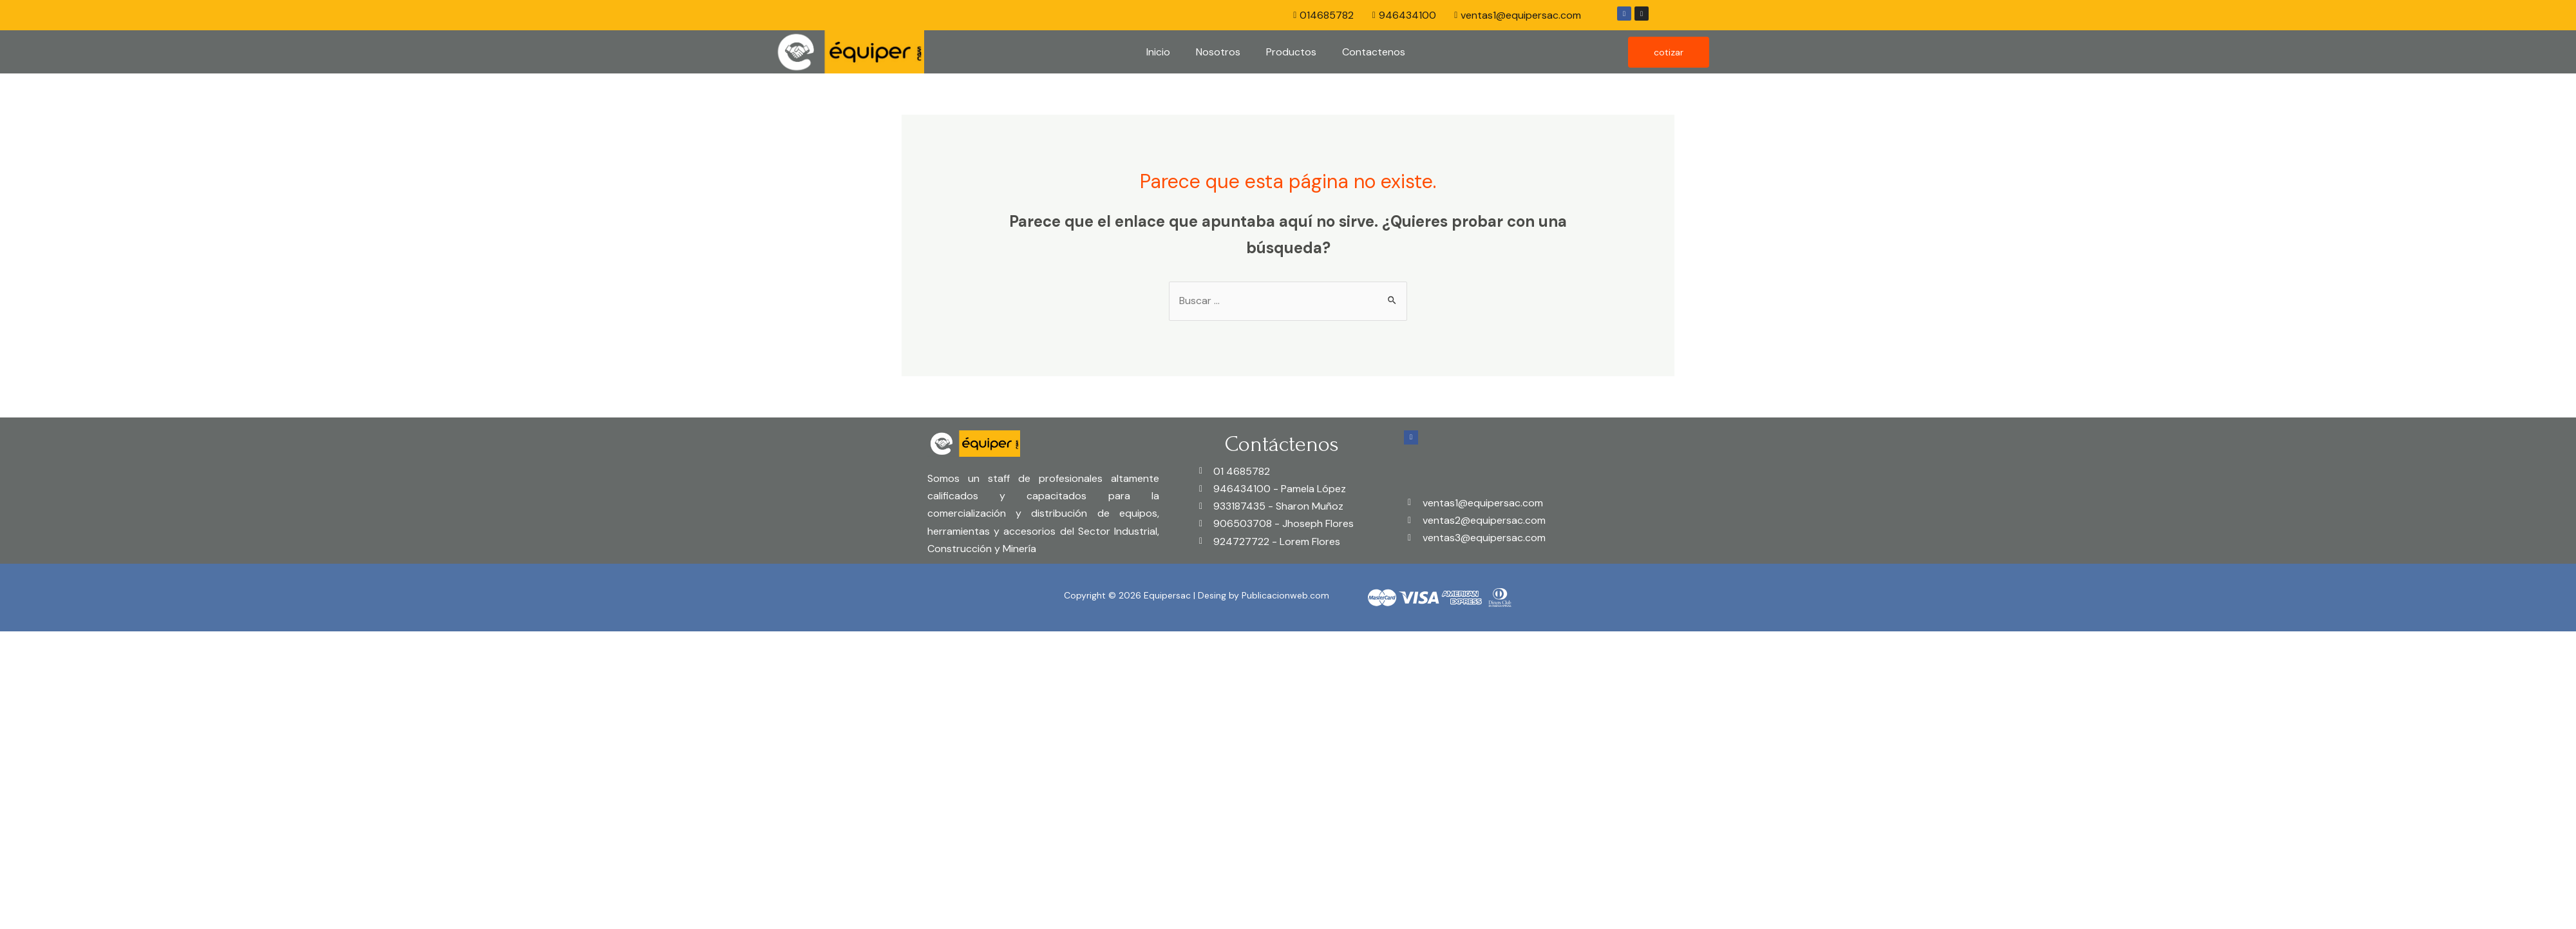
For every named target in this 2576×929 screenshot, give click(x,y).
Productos (1291, 52)
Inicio (1158, 52)
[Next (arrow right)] (80, 667)
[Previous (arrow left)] (26, 667)
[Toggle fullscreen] (134, 644)
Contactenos (1373, 52)
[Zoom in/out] (188, 644)
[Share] (80, 644)
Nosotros (1218, 52)
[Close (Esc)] (26, 644)
